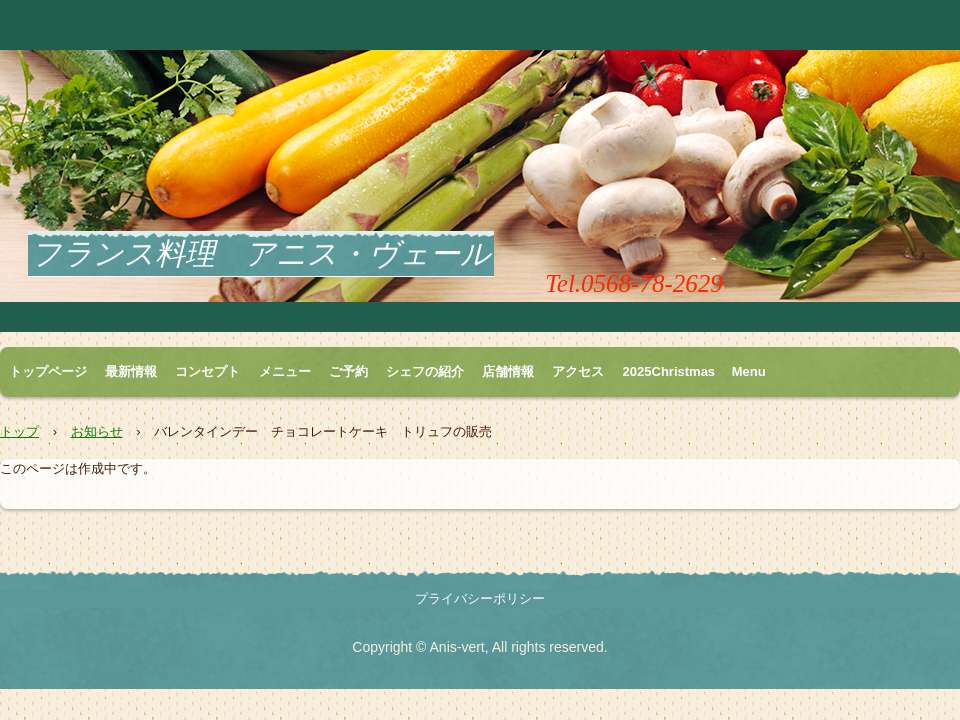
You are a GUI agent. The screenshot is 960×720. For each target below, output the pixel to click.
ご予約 (348, 371)
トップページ (48, 371)
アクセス (578, 371)
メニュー (285, 371)
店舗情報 (508, 371)
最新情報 (131, 371)
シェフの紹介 (425, 371)
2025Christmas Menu (694, 371)
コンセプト (207, 371)
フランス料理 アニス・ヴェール (261, 253)
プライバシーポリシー (480, 598)
